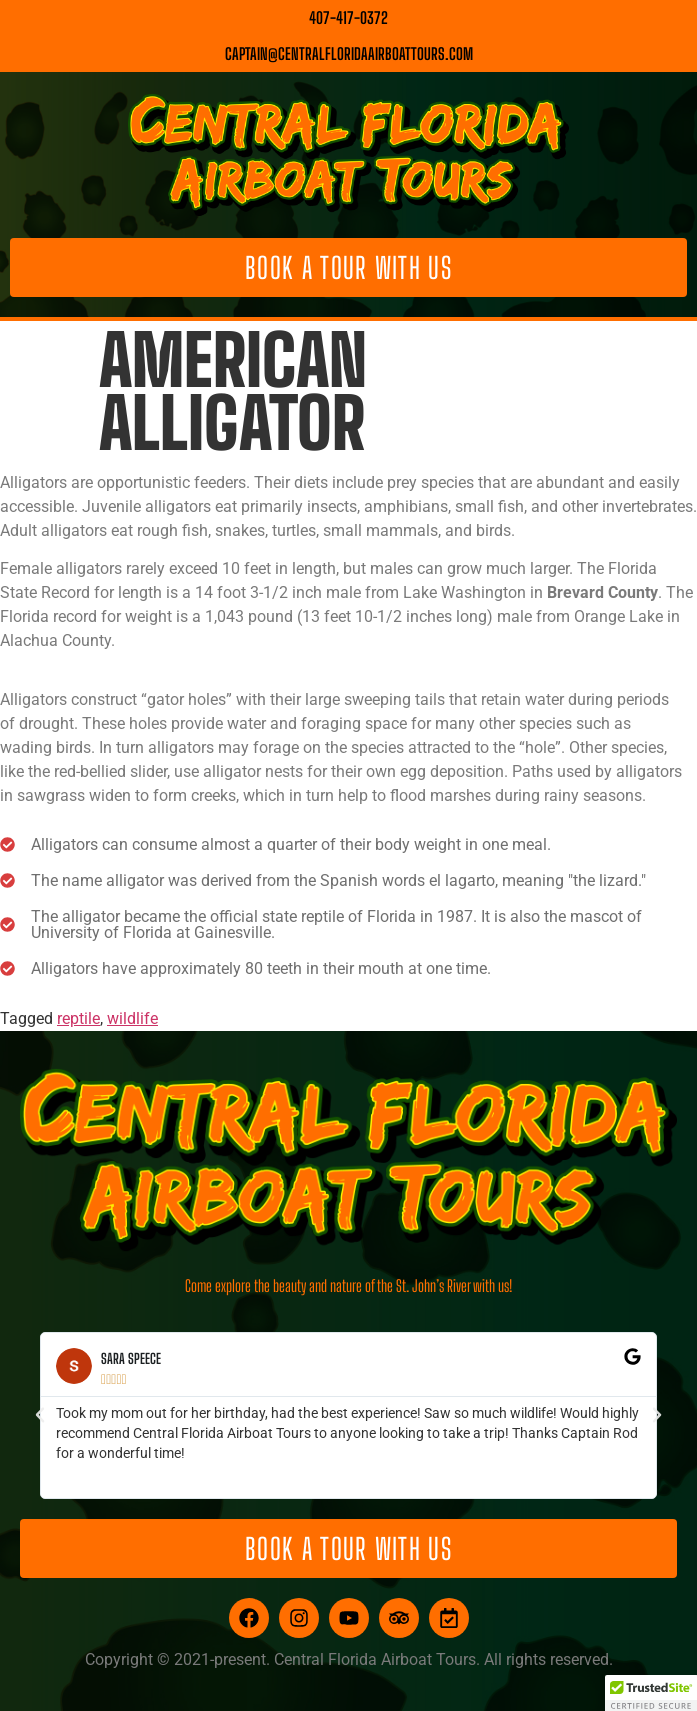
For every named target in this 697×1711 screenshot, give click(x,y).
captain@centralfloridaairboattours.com (349, 53)
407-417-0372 (348, 17)
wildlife (132, 1018)
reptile (78, 1018)
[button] (40, 1415)
